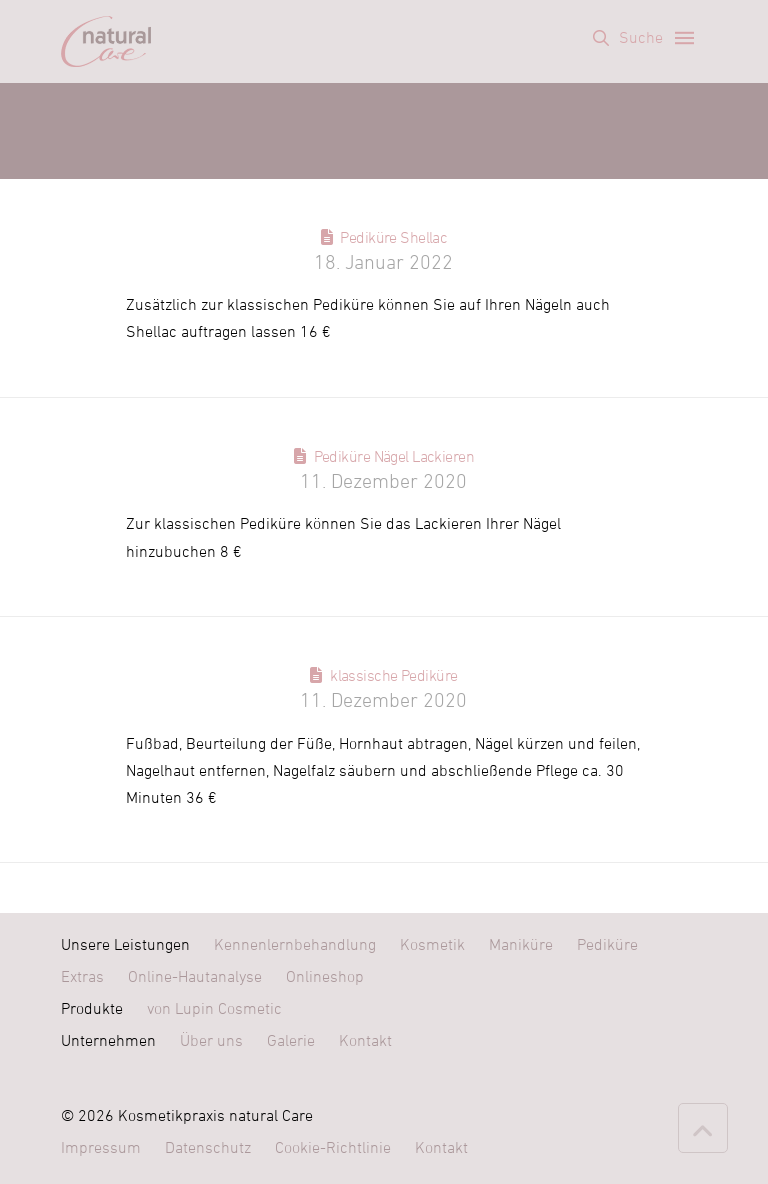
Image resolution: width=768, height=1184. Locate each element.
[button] (628, 38)
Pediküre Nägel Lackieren (394, 457)
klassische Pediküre (393, 676)
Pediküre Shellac (393, 238)
